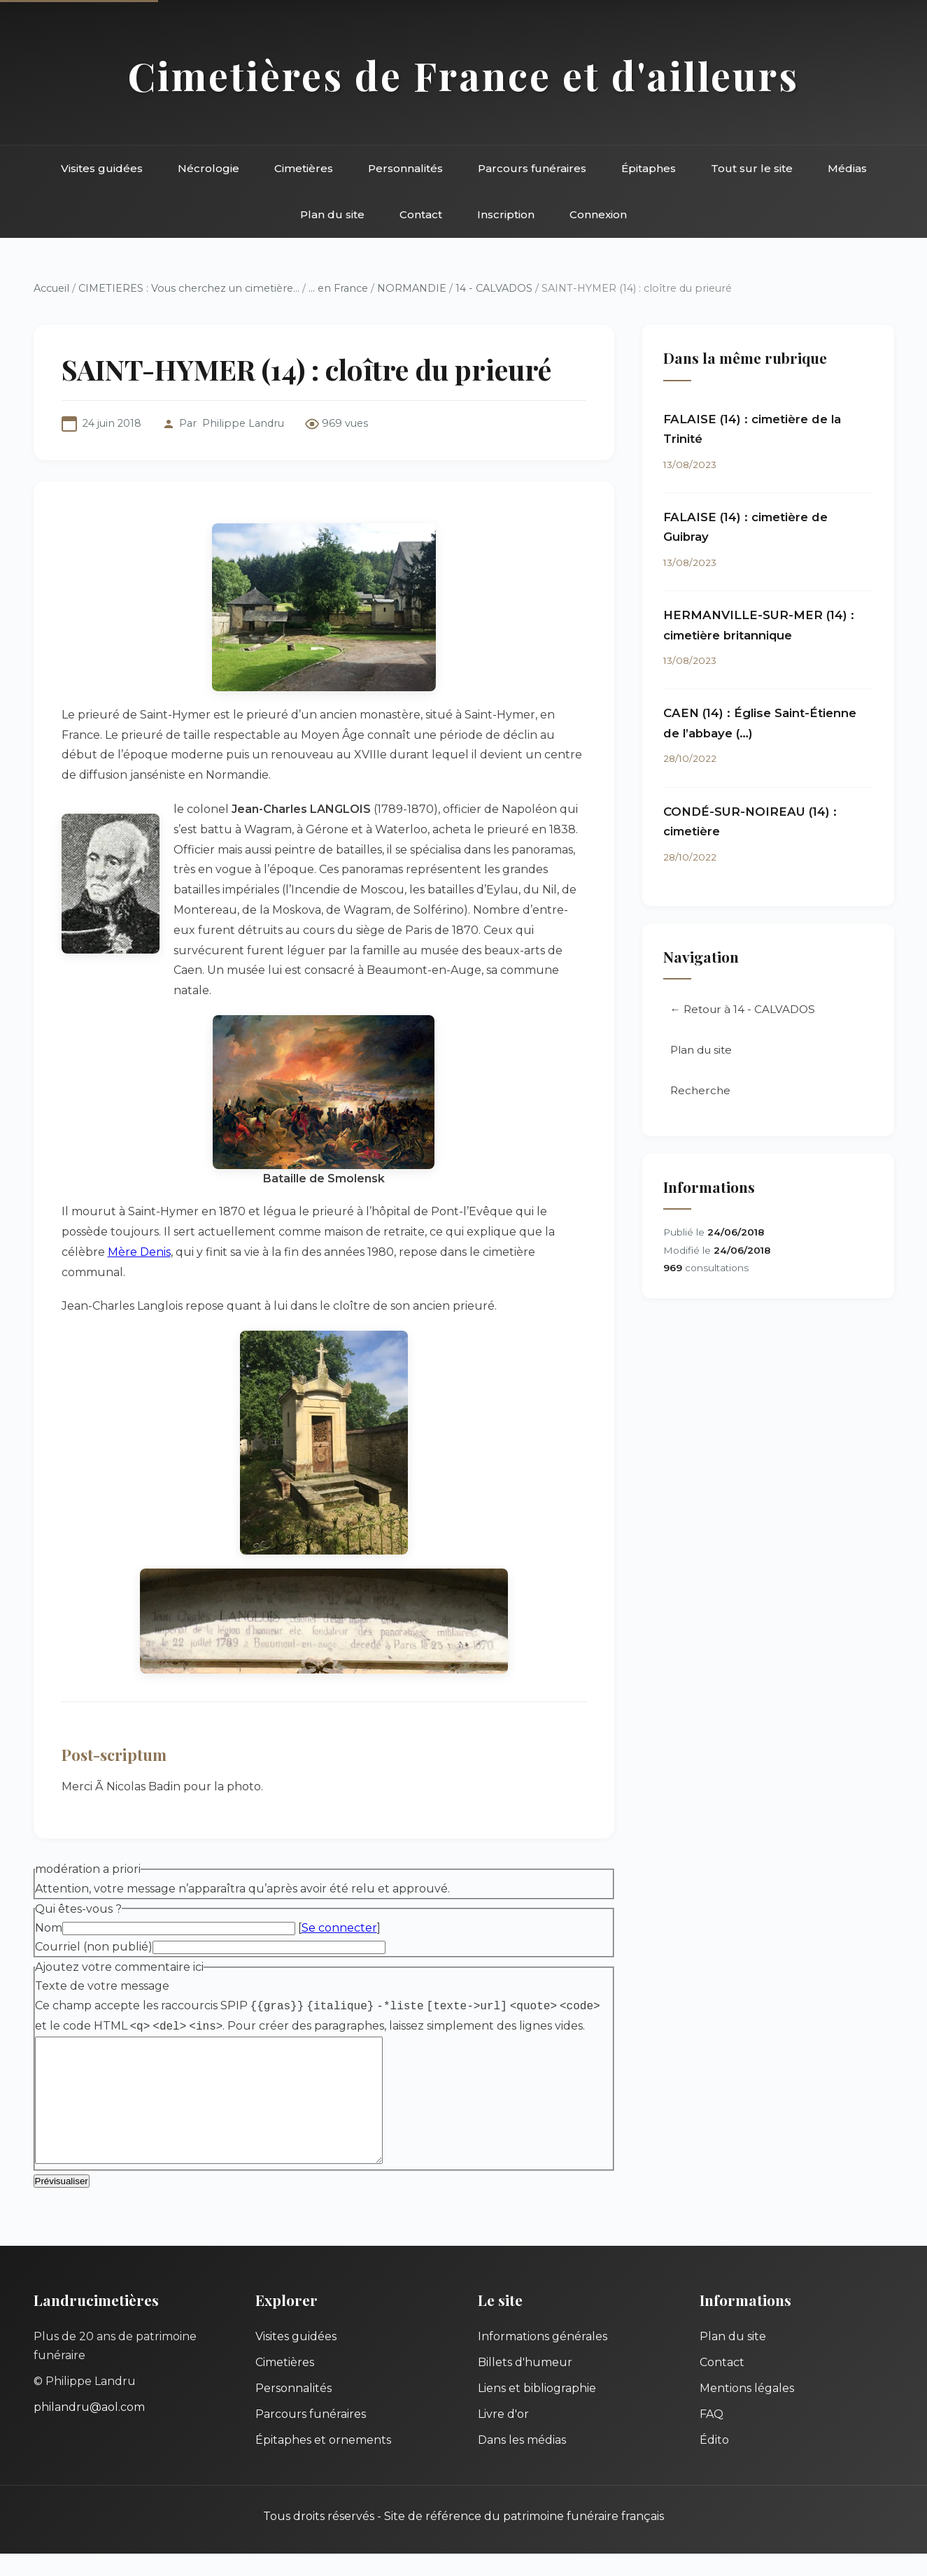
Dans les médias (522, 2462)
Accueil (51, 288)
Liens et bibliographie (537, 2410)
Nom (48, 1927)
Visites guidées (102, 168)
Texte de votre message (102, 1986)
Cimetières (303, 168)
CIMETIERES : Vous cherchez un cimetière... (188, 288)
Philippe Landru (243, 423)
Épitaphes (648, 168)
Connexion (598, 214)
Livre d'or (503, 2436)
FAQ (711, 2436)
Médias (847, 168)
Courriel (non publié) (94, 1946)
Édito (714, 2462)
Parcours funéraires (532, 168)
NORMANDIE (411, 288)
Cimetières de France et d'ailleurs (463, 75)
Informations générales (542, 2358)
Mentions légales (747, 2410)
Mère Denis (139, 1252)
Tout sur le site (752, 168)
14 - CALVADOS (493, 288)
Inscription (506, 214)
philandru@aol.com (89, 2429)
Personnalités (405, 168)
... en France (338, 288)
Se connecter (339, 1927)
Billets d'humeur (525, 2384)
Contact (420, 214)
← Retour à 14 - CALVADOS (742, 1009)
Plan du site (332, 214)
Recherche (700, 1090)
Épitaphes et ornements (323, 2462)
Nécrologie (208, 168)
